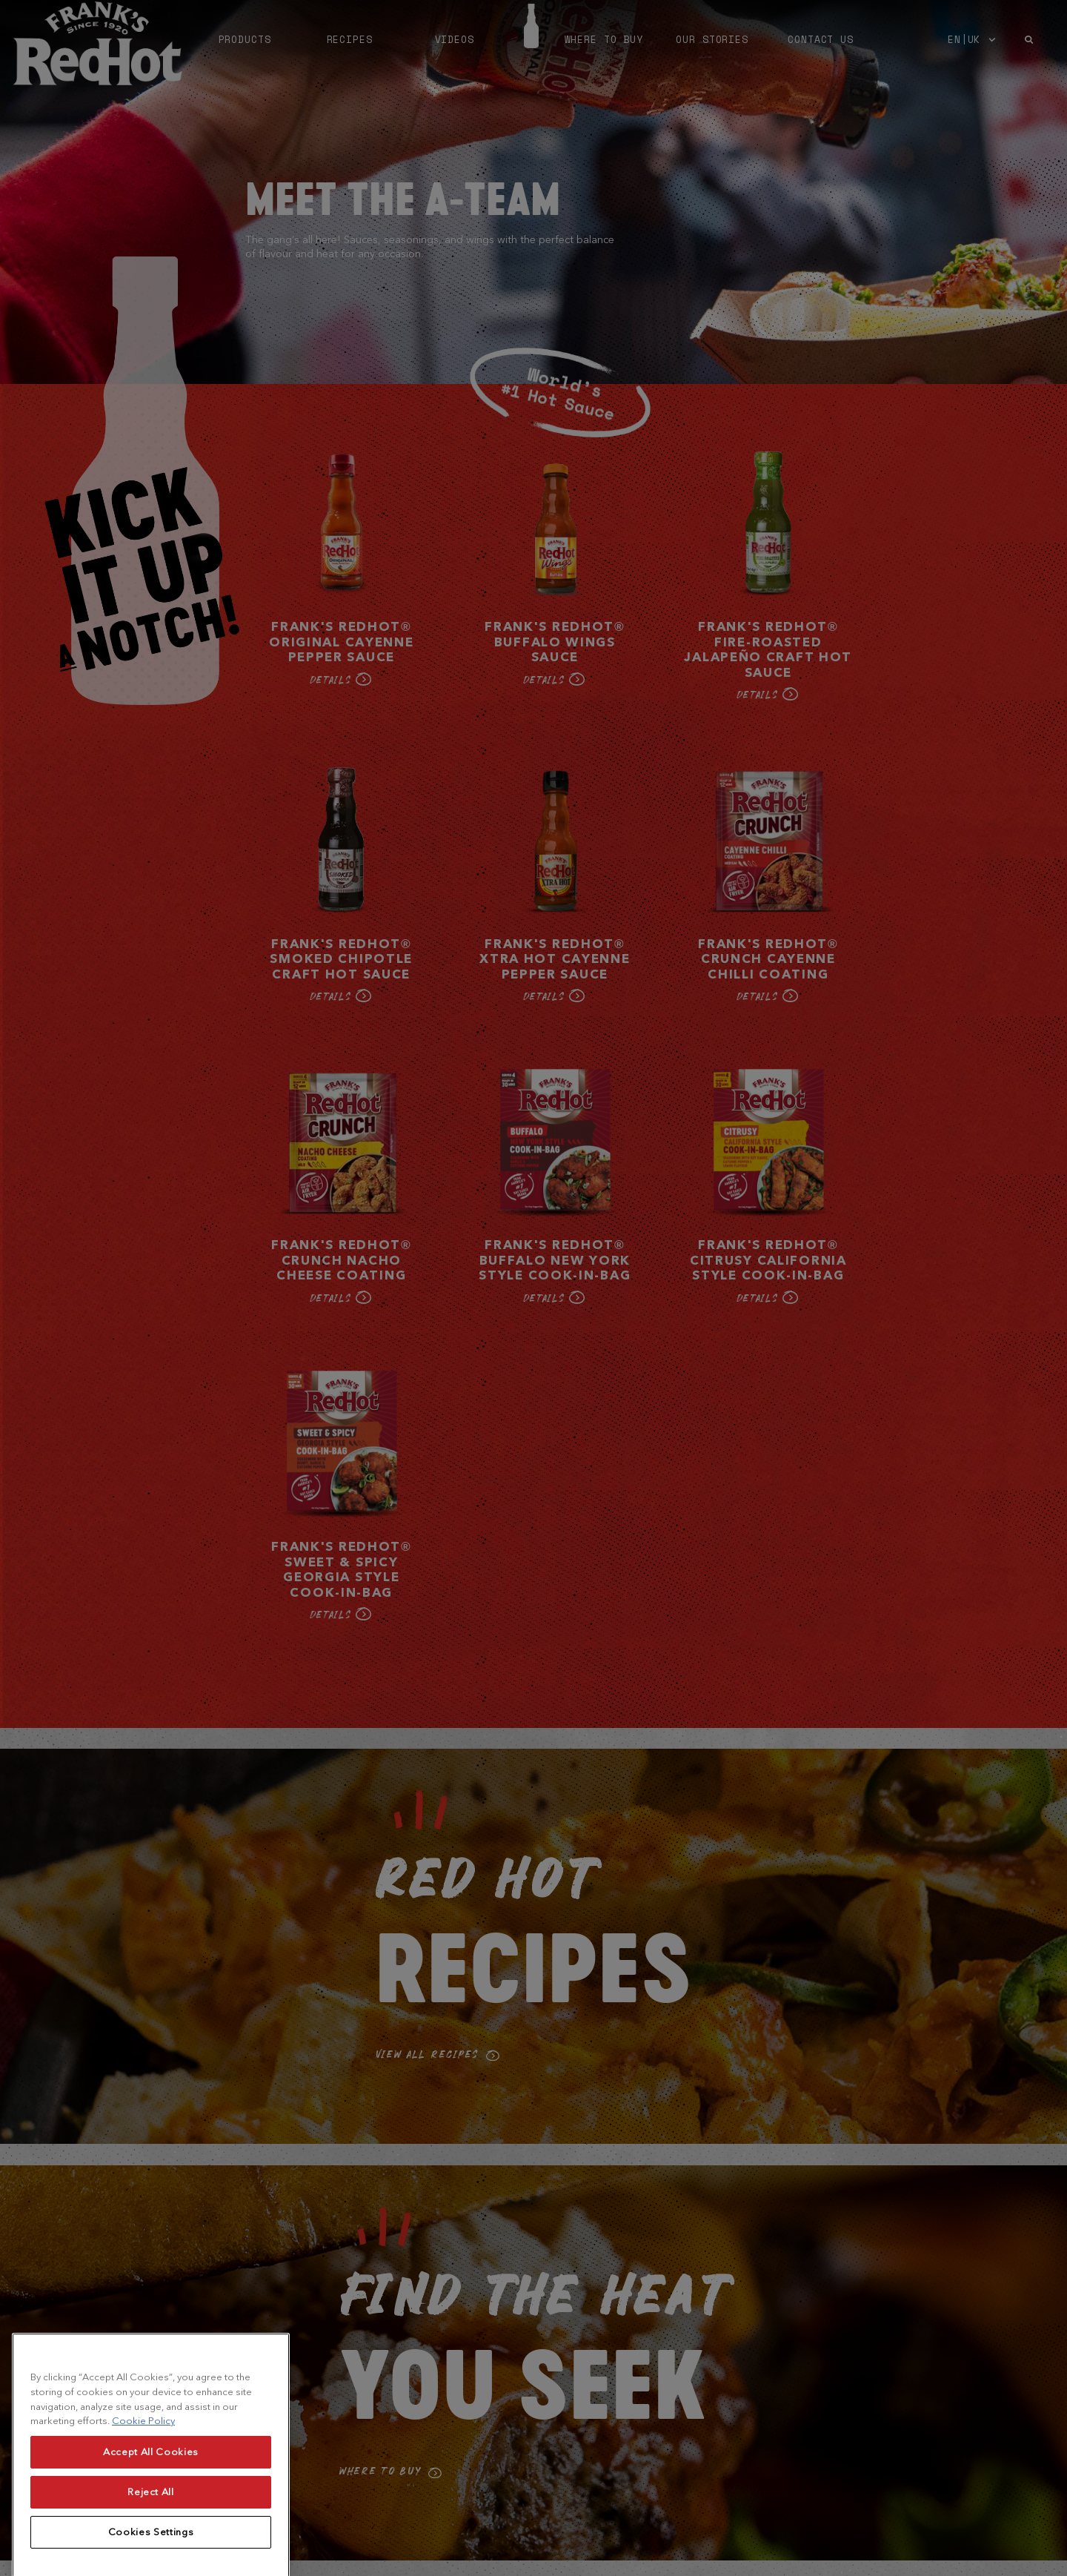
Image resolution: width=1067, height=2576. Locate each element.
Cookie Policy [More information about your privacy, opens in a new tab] (143, 2474)
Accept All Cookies (151, 2505)
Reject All (150, 2545)
